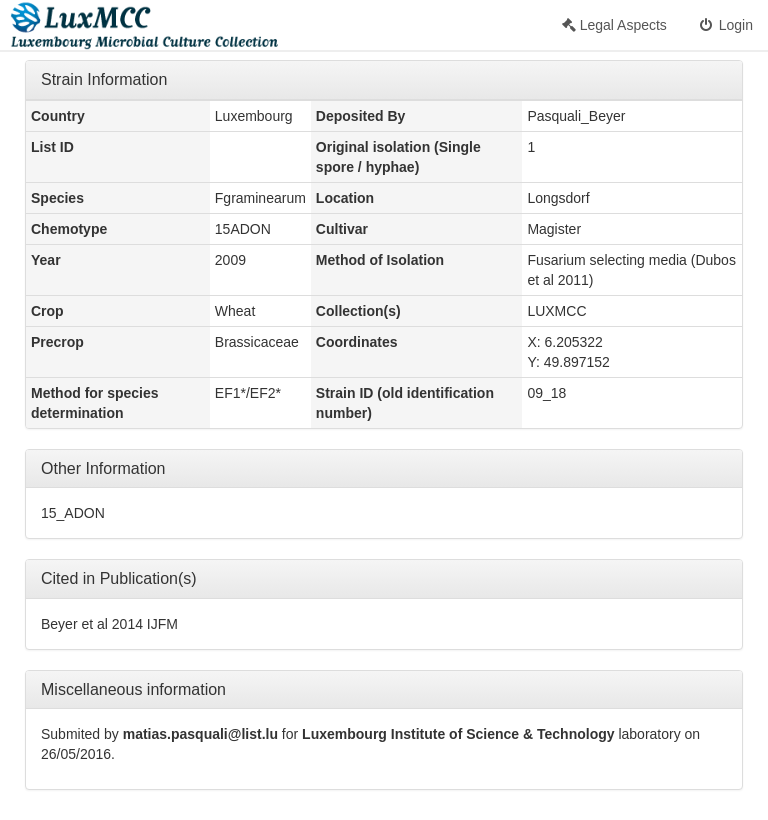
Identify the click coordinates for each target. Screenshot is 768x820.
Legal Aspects (614, 25)
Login (725, 25)
